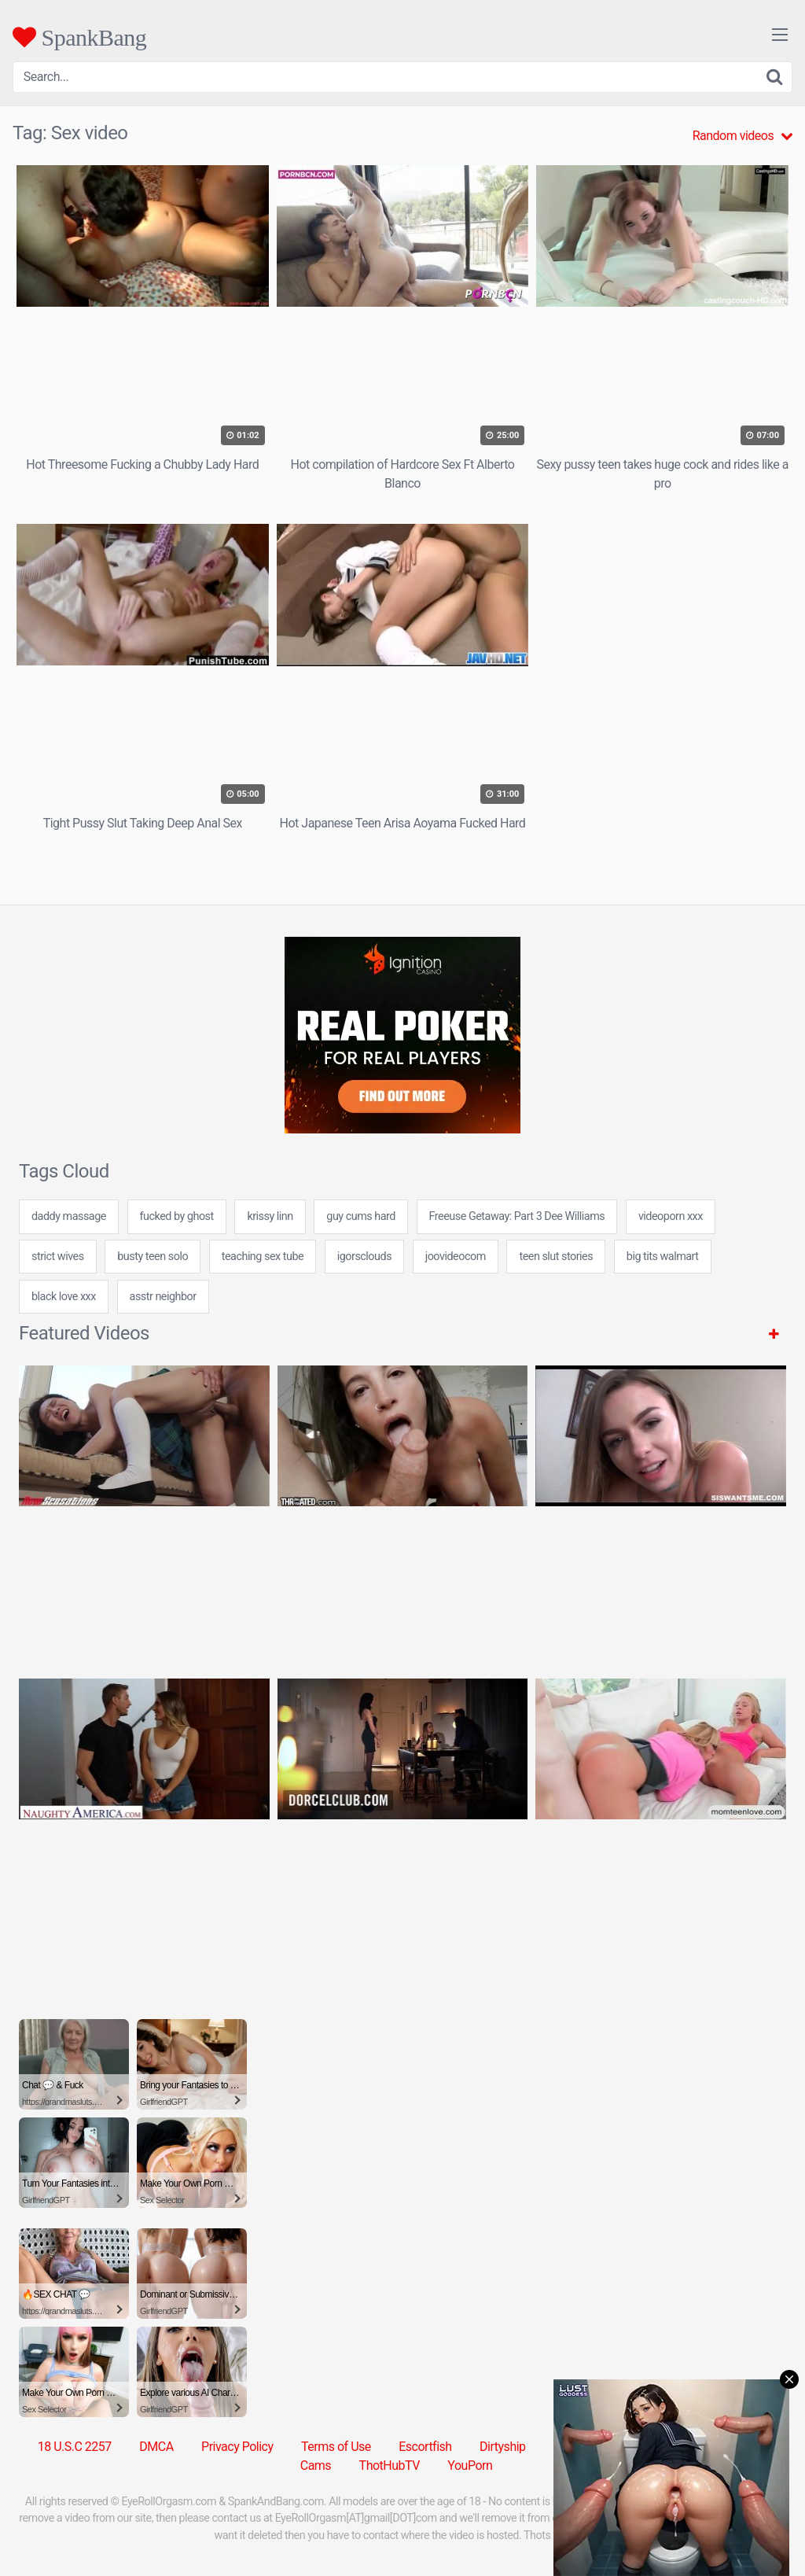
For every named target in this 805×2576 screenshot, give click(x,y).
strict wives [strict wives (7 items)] (57, 1256)
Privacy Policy (237, 2446)
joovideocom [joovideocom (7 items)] (455, 1256)
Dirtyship (502, 2446)
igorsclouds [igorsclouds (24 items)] (364, 1256)
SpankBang (79, 37)
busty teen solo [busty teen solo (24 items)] (152, 1256)
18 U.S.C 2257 (75, 2446)
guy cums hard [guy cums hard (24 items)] (360, 1216)
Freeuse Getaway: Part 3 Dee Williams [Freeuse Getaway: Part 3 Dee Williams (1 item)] (517, 1216)
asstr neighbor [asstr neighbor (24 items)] (163, 1296)
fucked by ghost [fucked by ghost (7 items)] (177, 1216)
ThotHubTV (389, 2465)
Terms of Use (336, 2446)
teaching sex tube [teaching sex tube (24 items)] (262, 1256)
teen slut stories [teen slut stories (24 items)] (556, 1256)
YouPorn (469, 2465)
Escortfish (425, 2446)
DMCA (156, 2446)
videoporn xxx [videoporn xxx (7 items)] (670, 1216)
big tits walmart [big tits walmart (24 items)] (663, 1256)
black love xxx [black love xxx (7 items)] (63, 1296)
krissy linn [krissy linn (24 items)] (269, 1216)
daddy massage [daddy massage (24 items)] (68, 1216)
